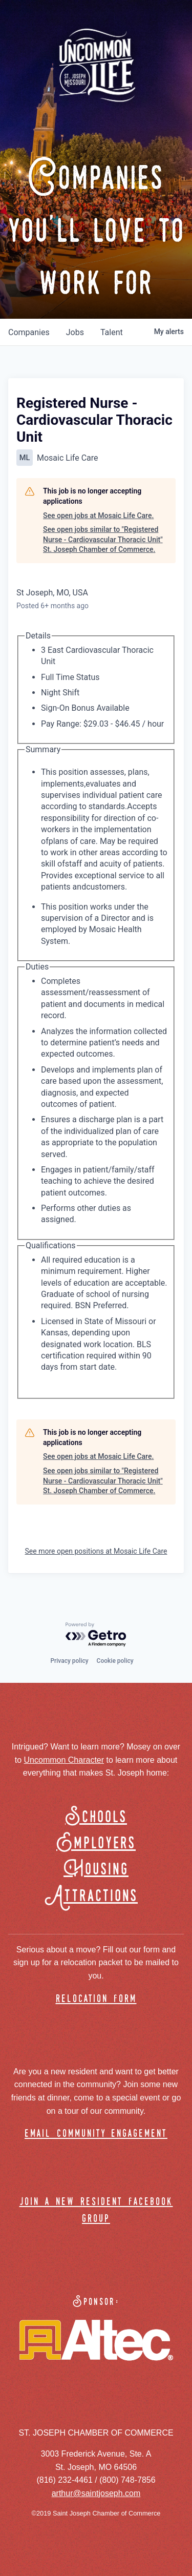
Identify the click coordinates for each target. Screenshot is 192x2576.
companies (29, 332)
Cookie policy (115, 1660)
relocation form (96, 1999)
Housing (96, 1870)
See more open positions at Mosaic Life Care (96, 1551)
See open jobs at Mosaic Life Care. (98, 515)
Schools (96, 1817)
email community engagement (96, 2134)
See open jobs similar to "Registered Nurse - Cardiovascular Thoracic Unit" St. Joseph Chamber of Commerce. (103, 539)
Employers (96, 1843)
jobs (75, 332)
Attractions (96, 1896)
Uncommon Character (64, 1760)
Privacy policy (69, 1660)
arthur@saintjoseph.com (96, 2493)
